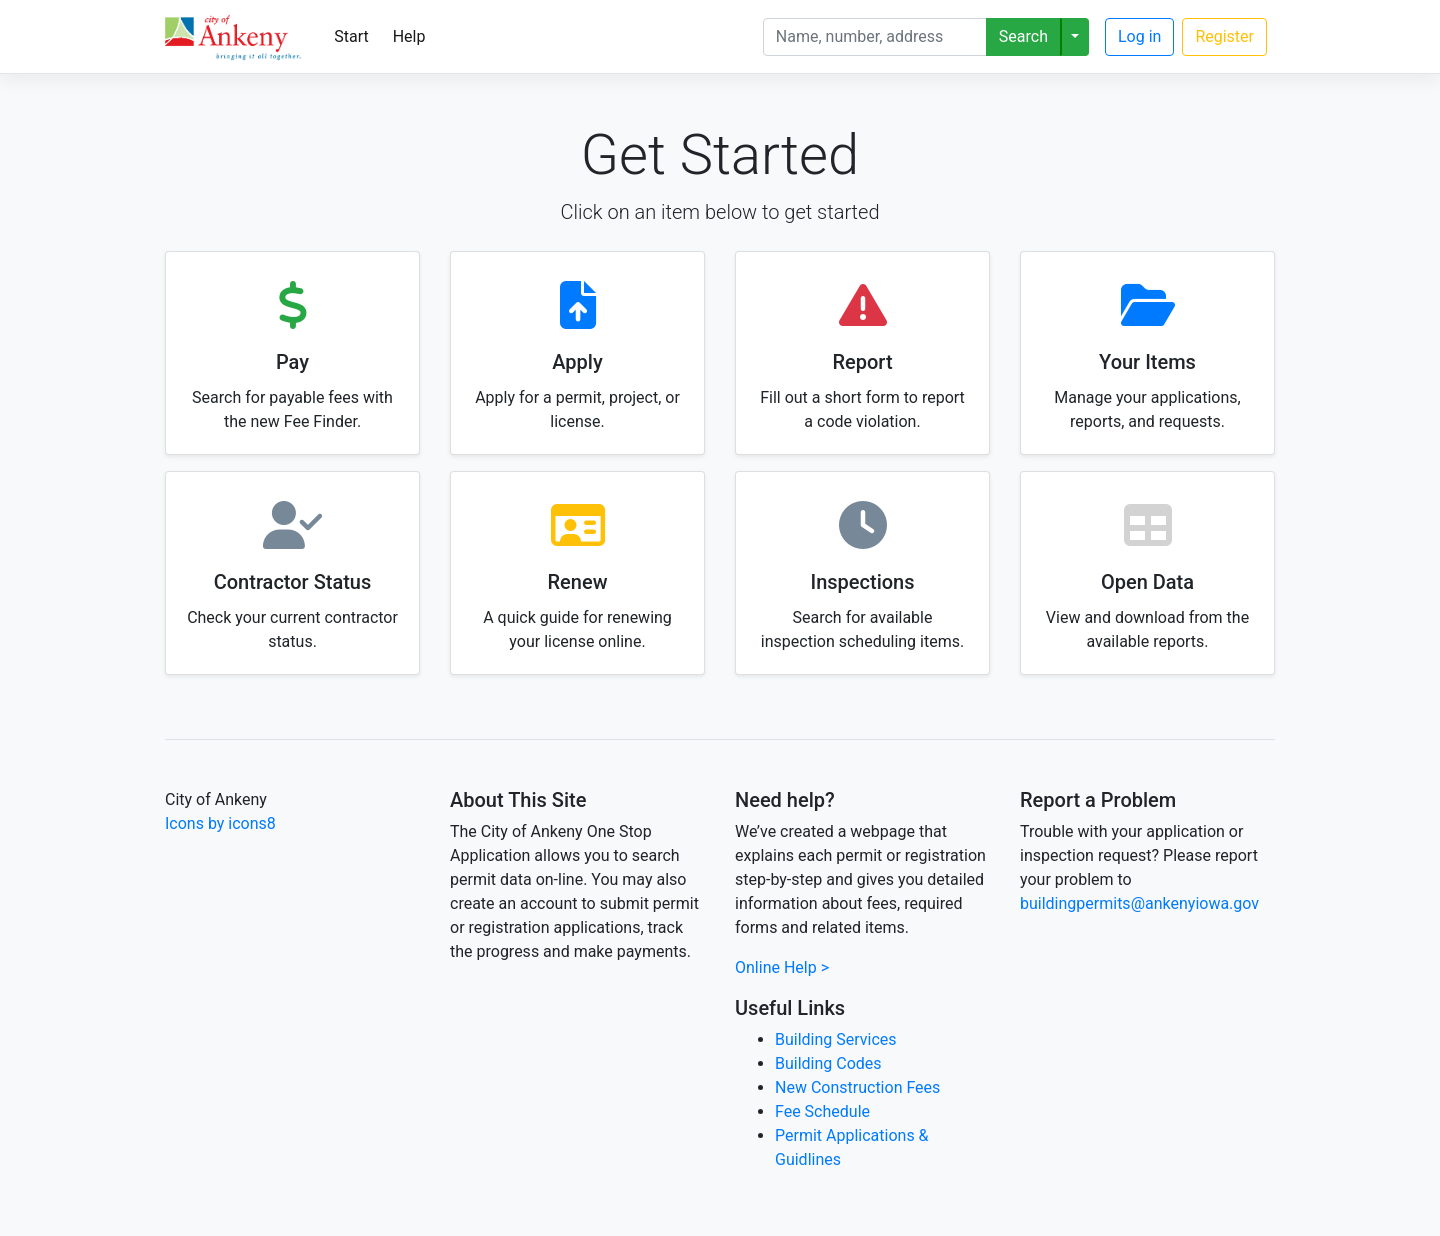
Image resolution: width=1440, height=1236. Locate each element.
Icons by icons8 (220, 823)
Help (409, 36)
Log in (1139, 36)
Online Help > (782, 967)
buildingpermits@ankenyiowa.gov (1139, 903)
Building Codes (828, 1063)
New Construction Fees (857, 1087)
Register (1224, 36)
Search (1023, 36)
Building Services (836, 1039)
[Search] (875, 37)
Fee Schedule (822, 1111)
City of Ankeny (216, 799)
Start (351, 36)
